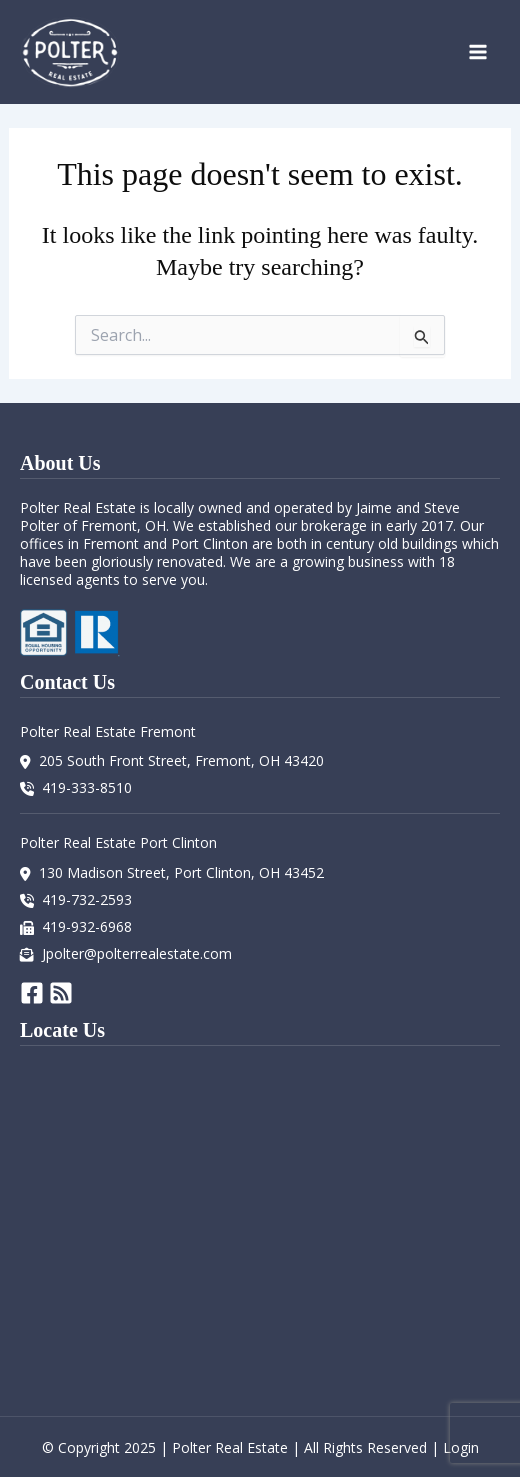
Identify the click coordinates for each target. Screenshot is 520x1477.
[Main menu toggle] (478, 52)
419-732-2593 (87, 899)
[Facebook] (32, 993)
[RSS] (61, 993)
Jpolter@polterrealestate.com (137, 953)
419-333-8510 (87, 787)
